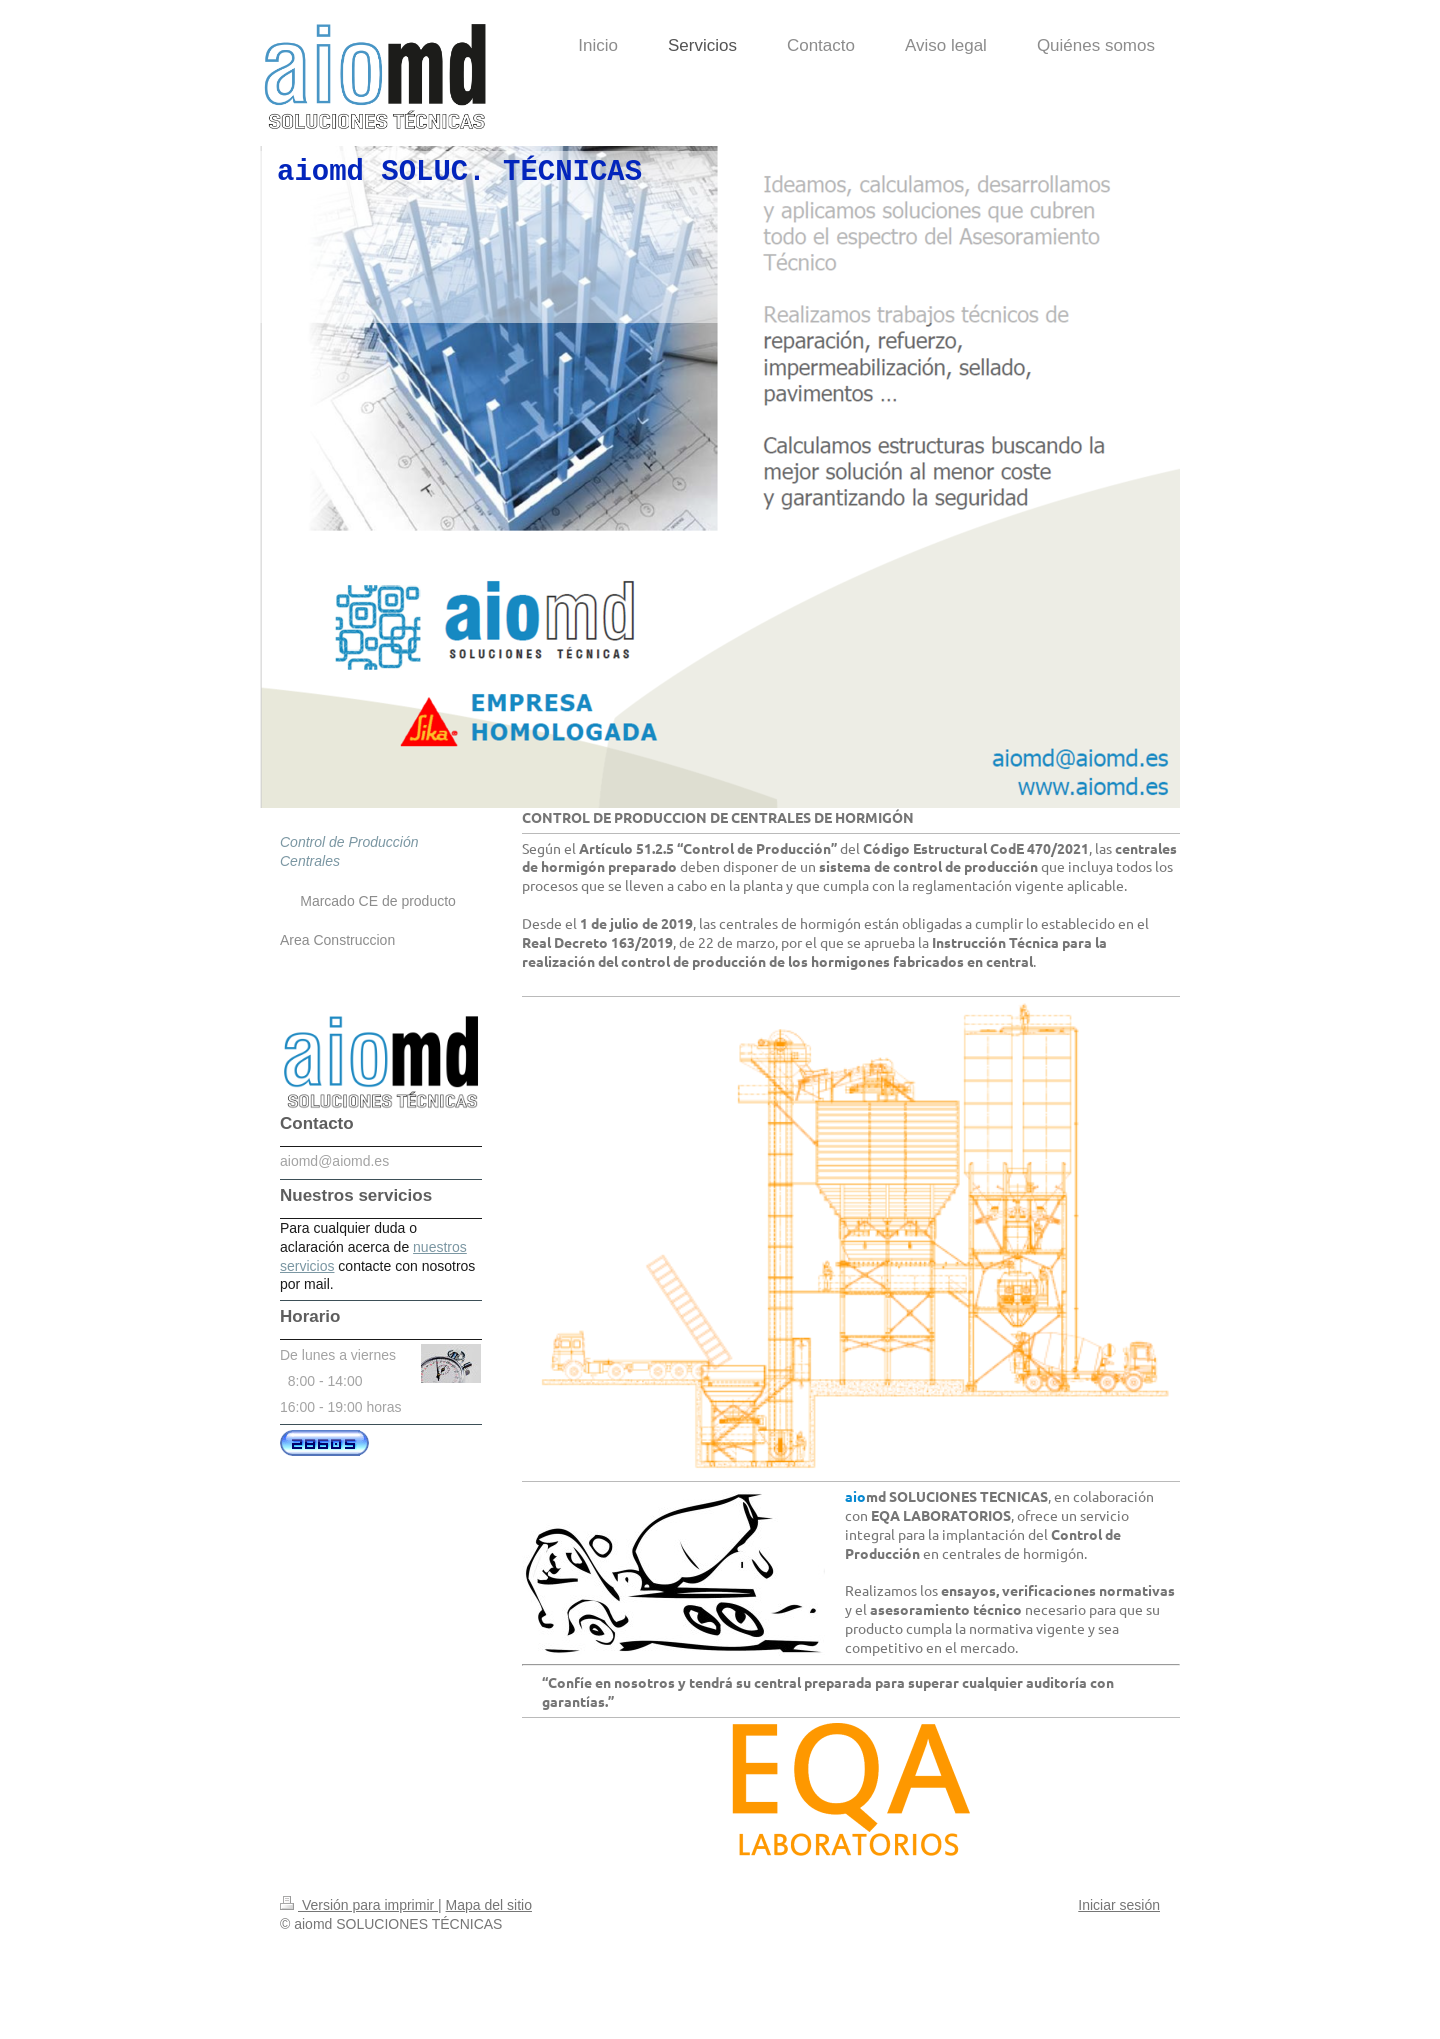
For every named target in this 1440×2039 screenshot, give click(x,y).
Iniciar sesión (1119, 1905)
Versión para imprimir (359, 1905)
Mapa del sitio (489, 1905)
